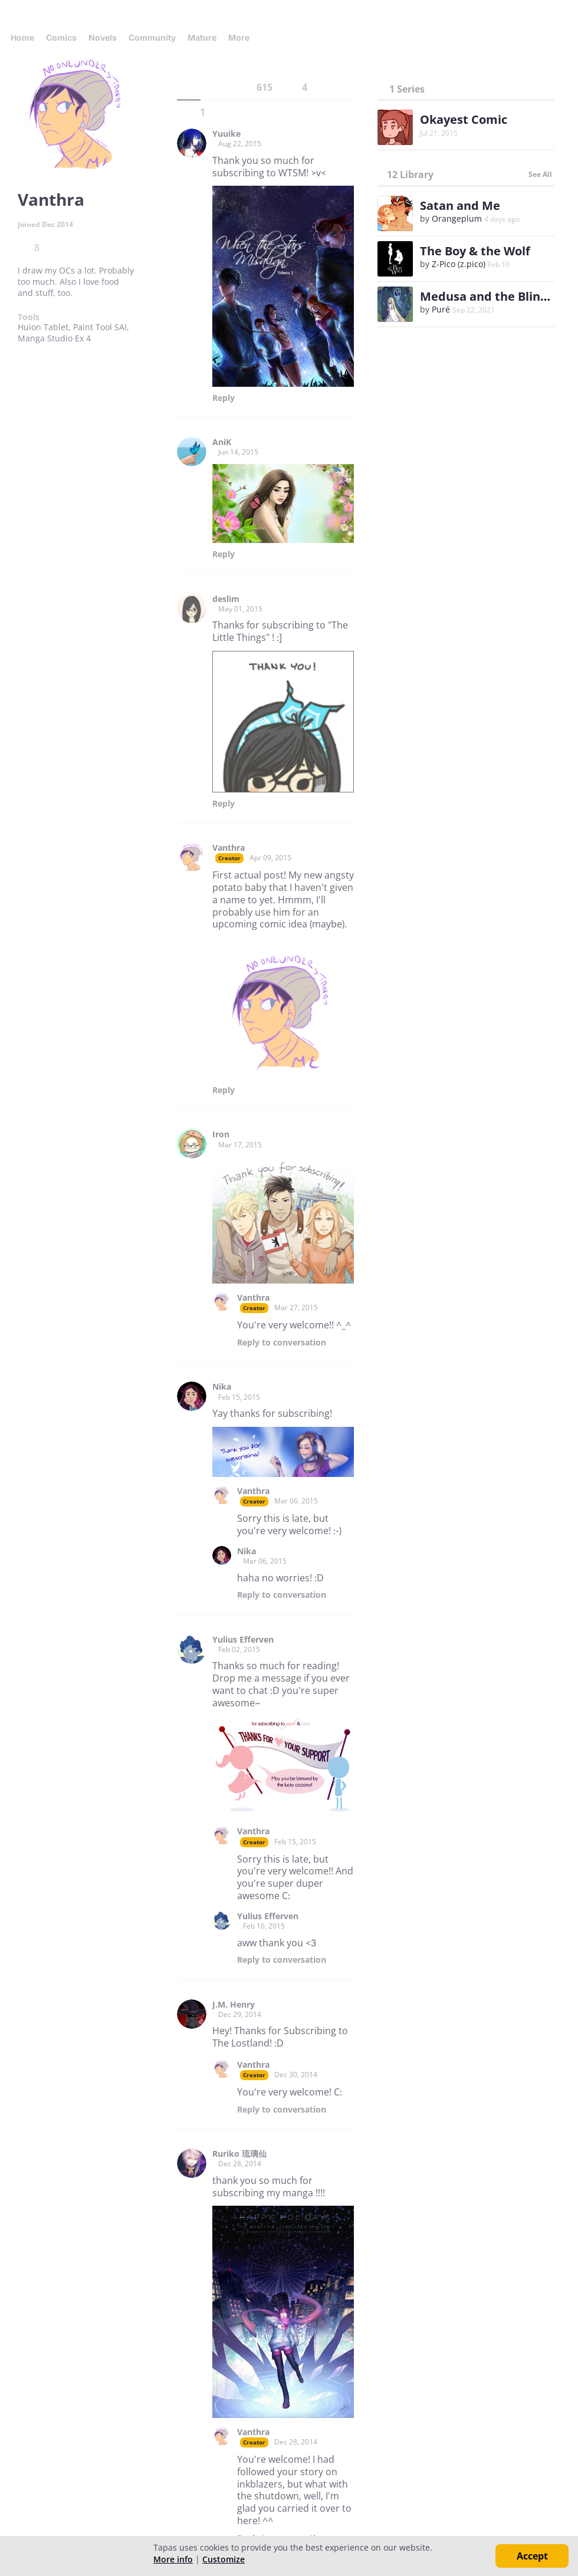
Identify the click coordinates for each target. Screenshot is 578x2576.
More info (173, 2559)
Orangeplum (457, 218)
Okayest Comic (463, 119)
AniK (221, 442)
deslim (225, 599)
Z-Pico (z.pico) (458, 263)
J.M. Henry (233, 2004)
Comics (61, 37)
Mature (202, 37)
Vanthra (228, 848)
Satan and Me (460, 205)
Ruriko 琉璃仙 (239, 2154)
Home (22, 37)
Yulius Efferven (243, 1639)
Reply (223, 398)
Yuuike (226, 134)
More (242, 37)
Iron (220, 1134)
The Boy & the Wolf (475, 251)
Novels (102, 37)
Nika (221, 1386)
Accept (532, 2555)
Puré (441, 309)
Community (152, 37)
